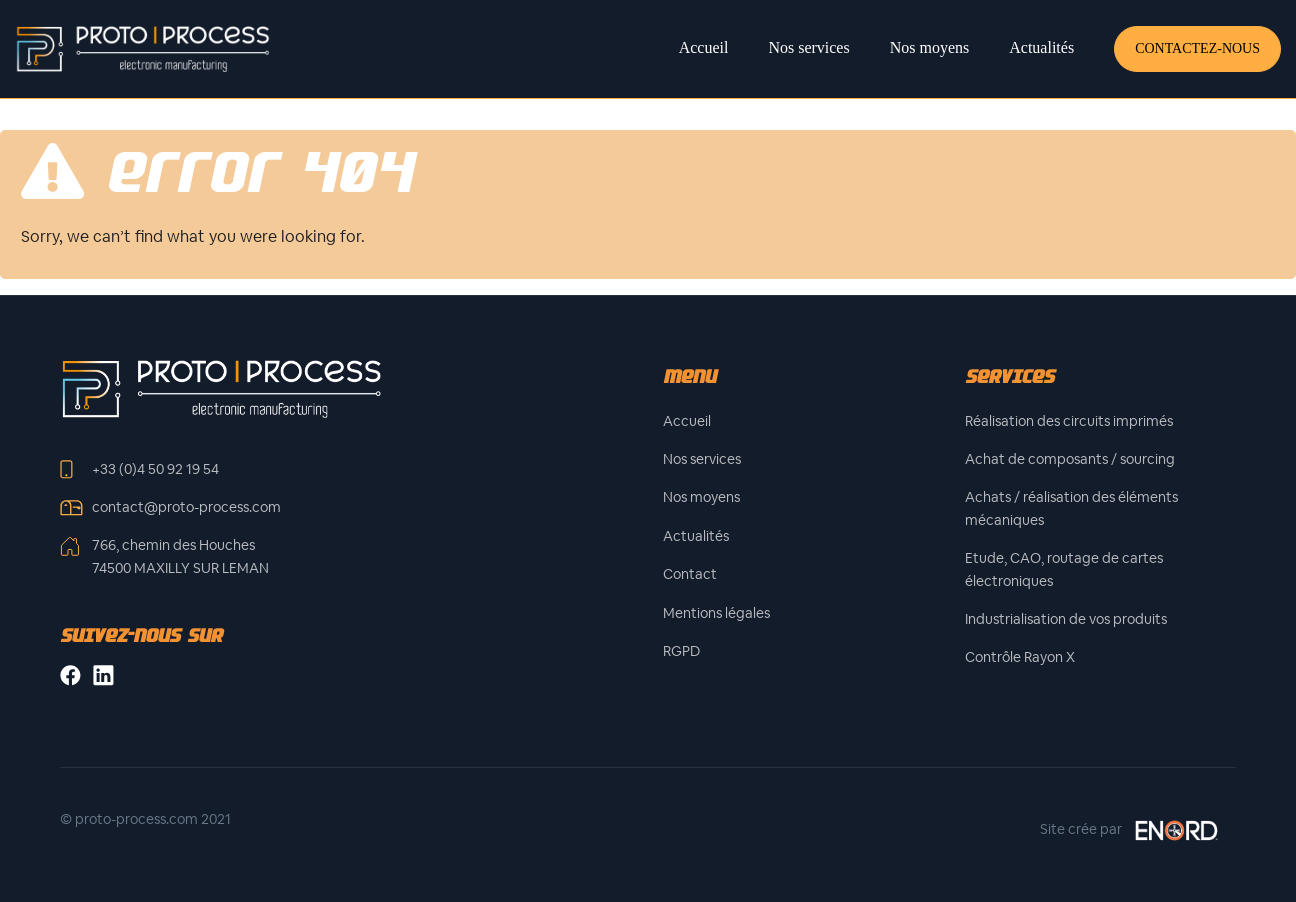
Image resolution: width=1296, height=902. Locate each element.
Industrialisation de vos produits (1066, 619)
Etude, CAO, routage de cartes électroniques (1064, 569)
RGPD (681, 651)
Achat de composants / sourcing (1070, 459)
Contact (690, 574)
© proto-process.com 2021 (145, 819)
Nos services (808, 47)
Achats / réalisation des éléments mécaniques (1071, 508)
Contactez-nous (1197, 48)
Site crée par (1130, 830)
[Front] (221, 387)
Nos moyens (930, 47)
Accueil (704, 47)
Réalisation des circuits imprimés (1069, 421)
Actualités (1041, 47)
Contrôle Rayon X (1020, 657)
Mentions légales (716, 613)
